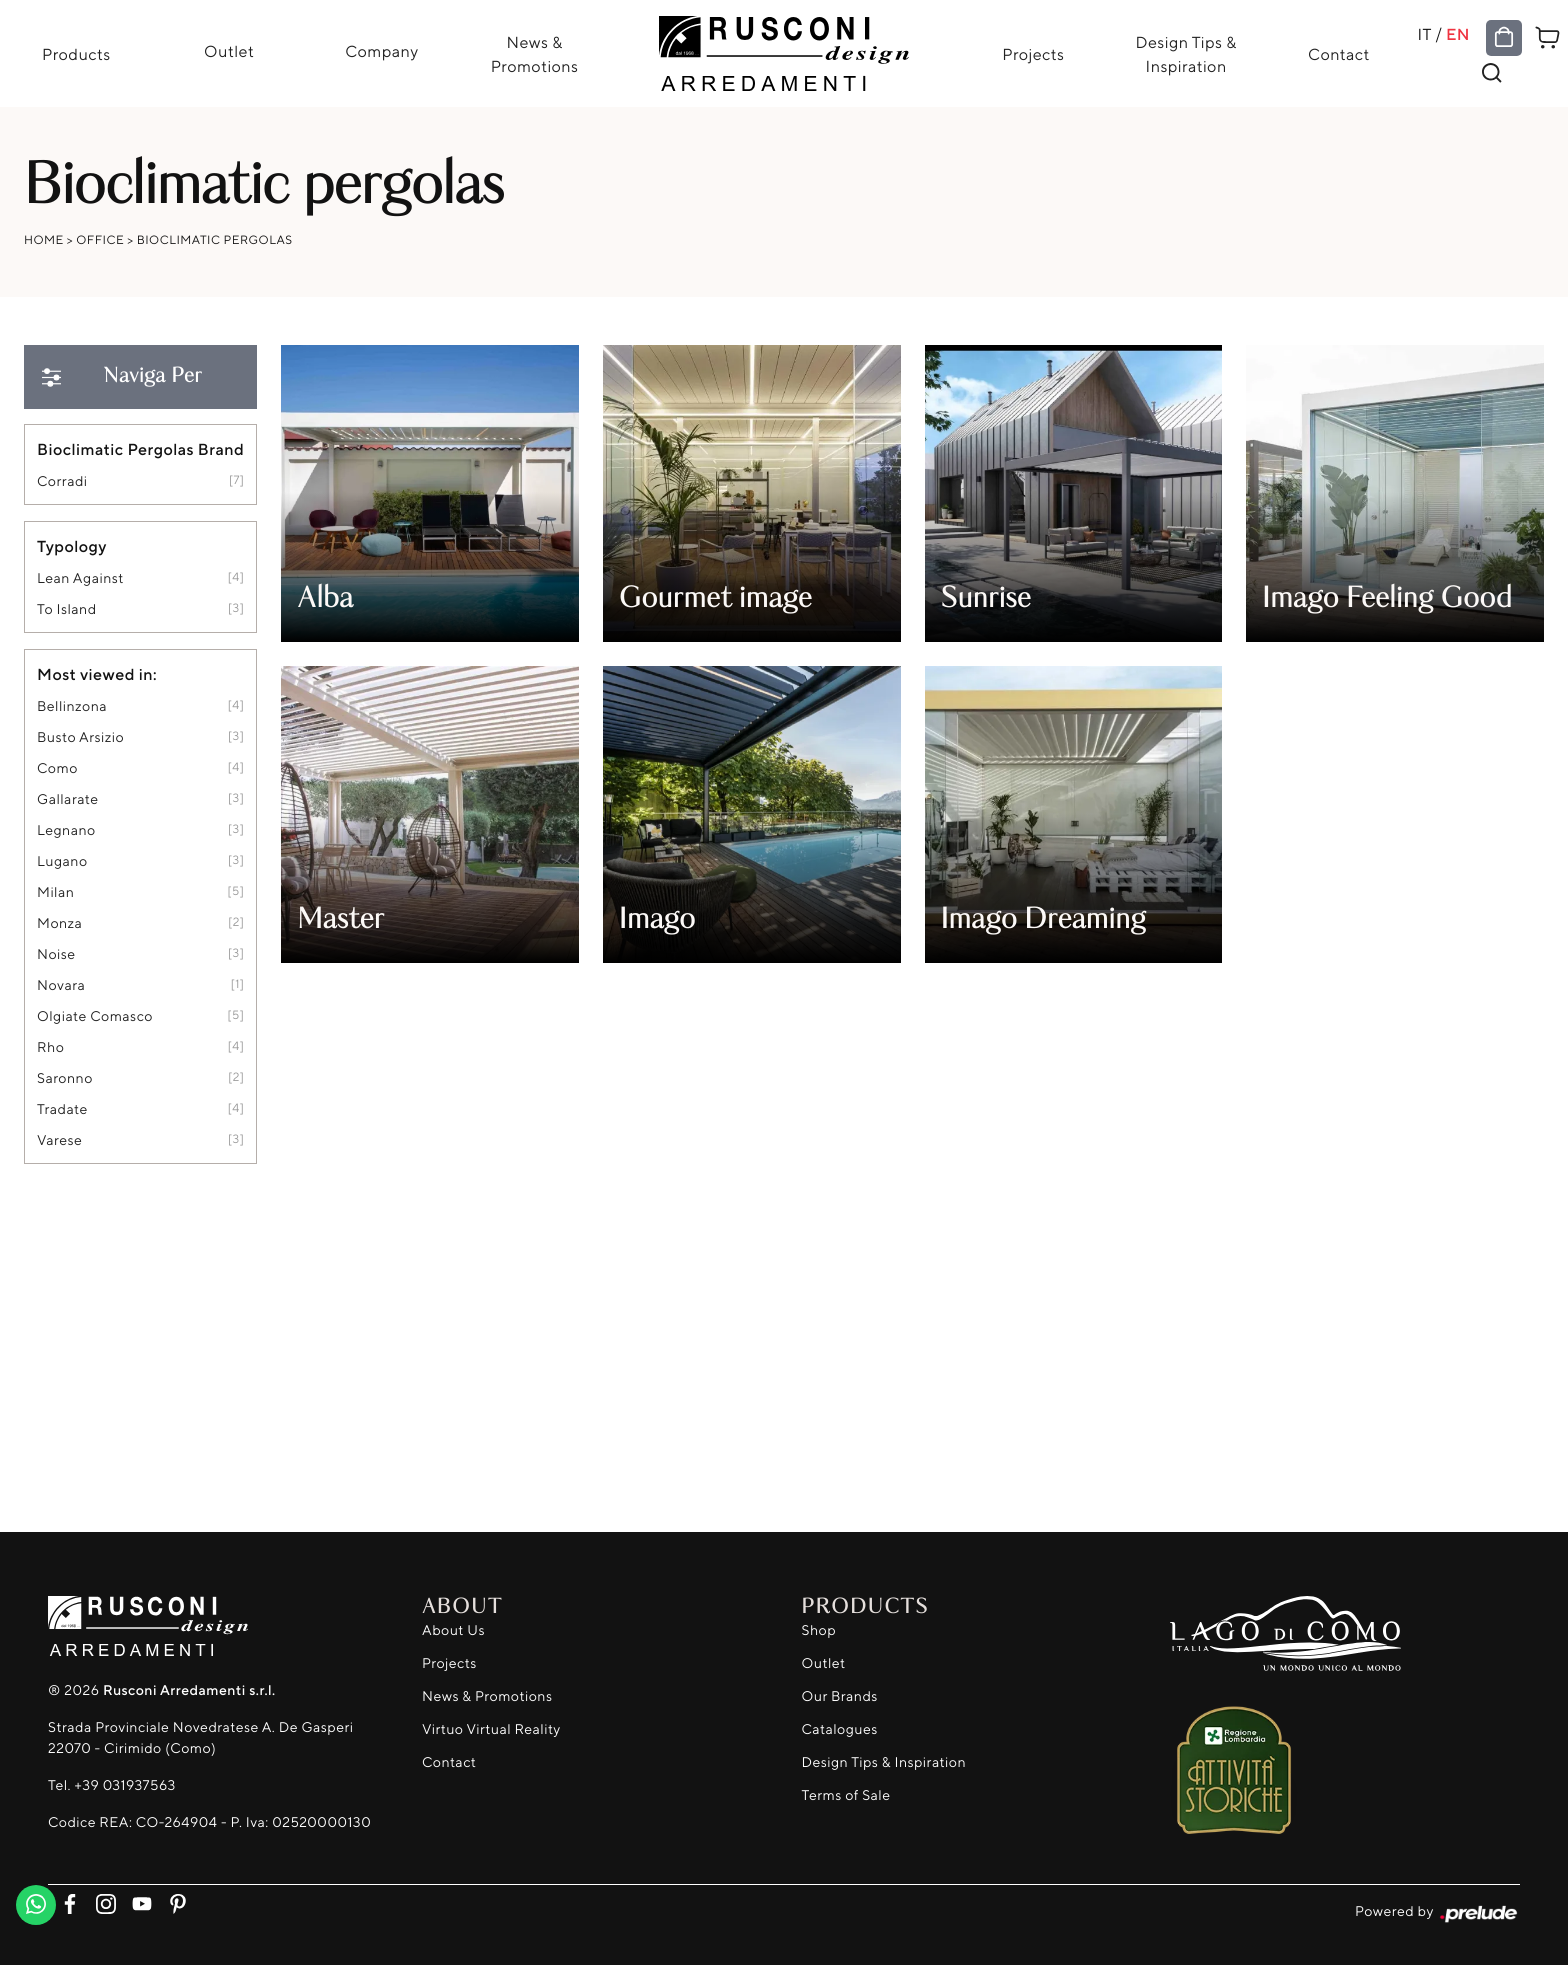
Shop (819, 1630)
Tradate (62, 1109)
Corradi (62, 481)
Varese (59, 1140)
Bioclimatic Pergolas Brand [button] (140, 449)
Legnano (66, 830)
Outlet (229, 51)
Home (44, 239)
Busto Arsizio (80, 737)
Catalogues (840, 1729)
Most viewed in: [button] (97, 674)
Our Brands (840, 1696)
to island (67, 609)
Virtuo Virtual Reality (491, 1729)
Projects (1033, 54)
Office (100, 239)
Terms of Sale (846, 1795)
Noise (56, 954)
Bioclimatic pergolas (215, 239)
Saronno (65, 1078)
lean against (80, 578)
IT (1424, 34)
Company (381, 51)
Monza (59, 923)
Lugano (62, 861)
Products (76, 54)
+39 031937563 (124, 1785)
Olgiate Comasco (95, 1016)
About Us (453, 1630)
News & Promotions (535, 54)
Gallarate (68, 799)
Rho (50, 1047)
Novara (61, 985)
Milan (55, 892)
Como (57, 768)
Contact (1339, 54)
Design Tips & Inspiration (1185, 54)
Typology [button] (72, 546)
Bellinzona (72, 706)
